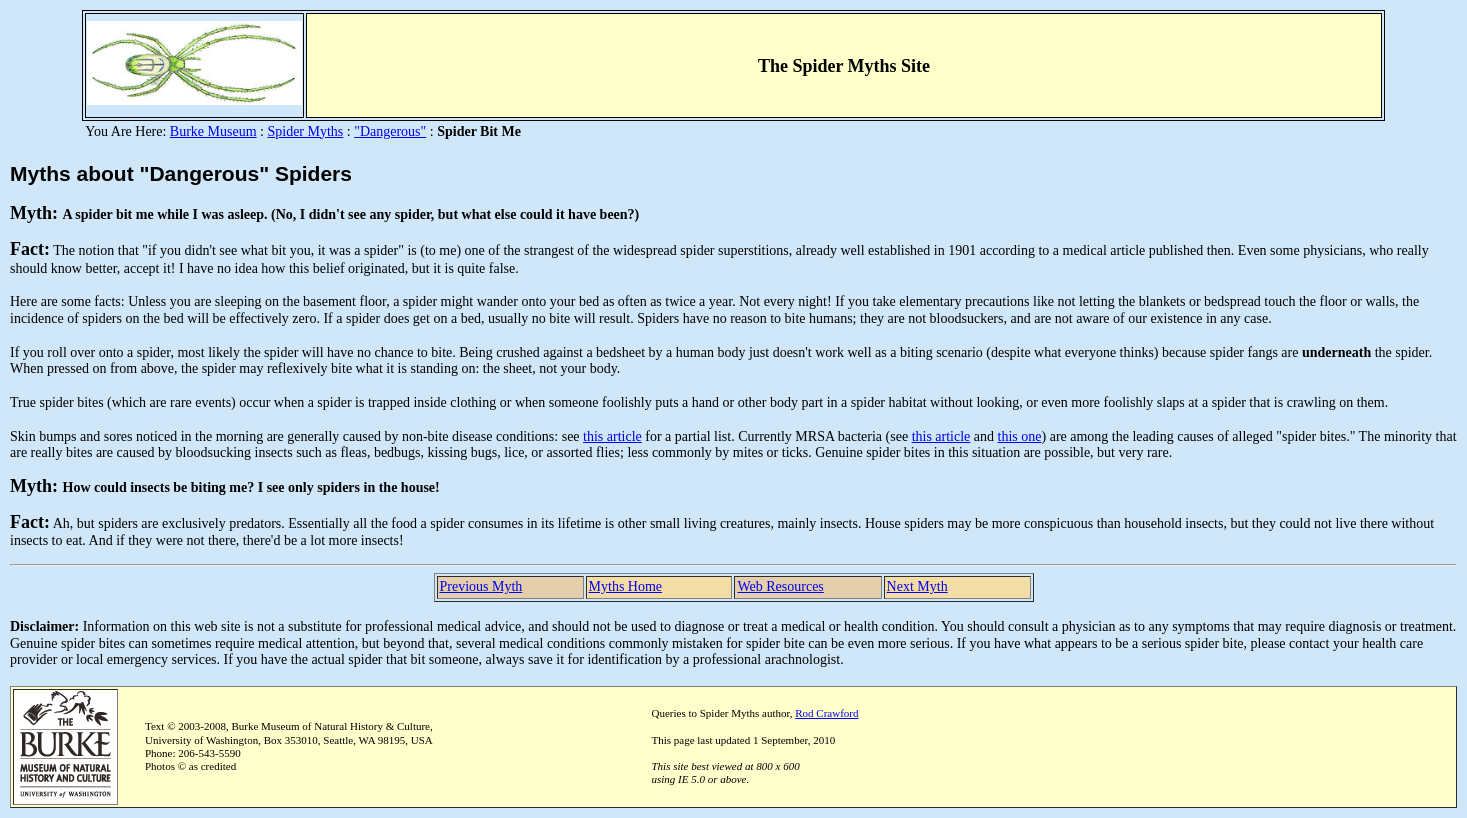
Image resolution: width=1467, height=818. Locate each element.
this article (612, 436)
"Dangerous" (390, 131)
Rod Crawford (826, 713)
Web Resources (780, 586)
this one (1020, 436)
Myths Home (626, 586)
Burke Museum (213, 131)
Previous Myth (481, 586)
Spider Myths (305, 131)
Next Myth (917, 586)
